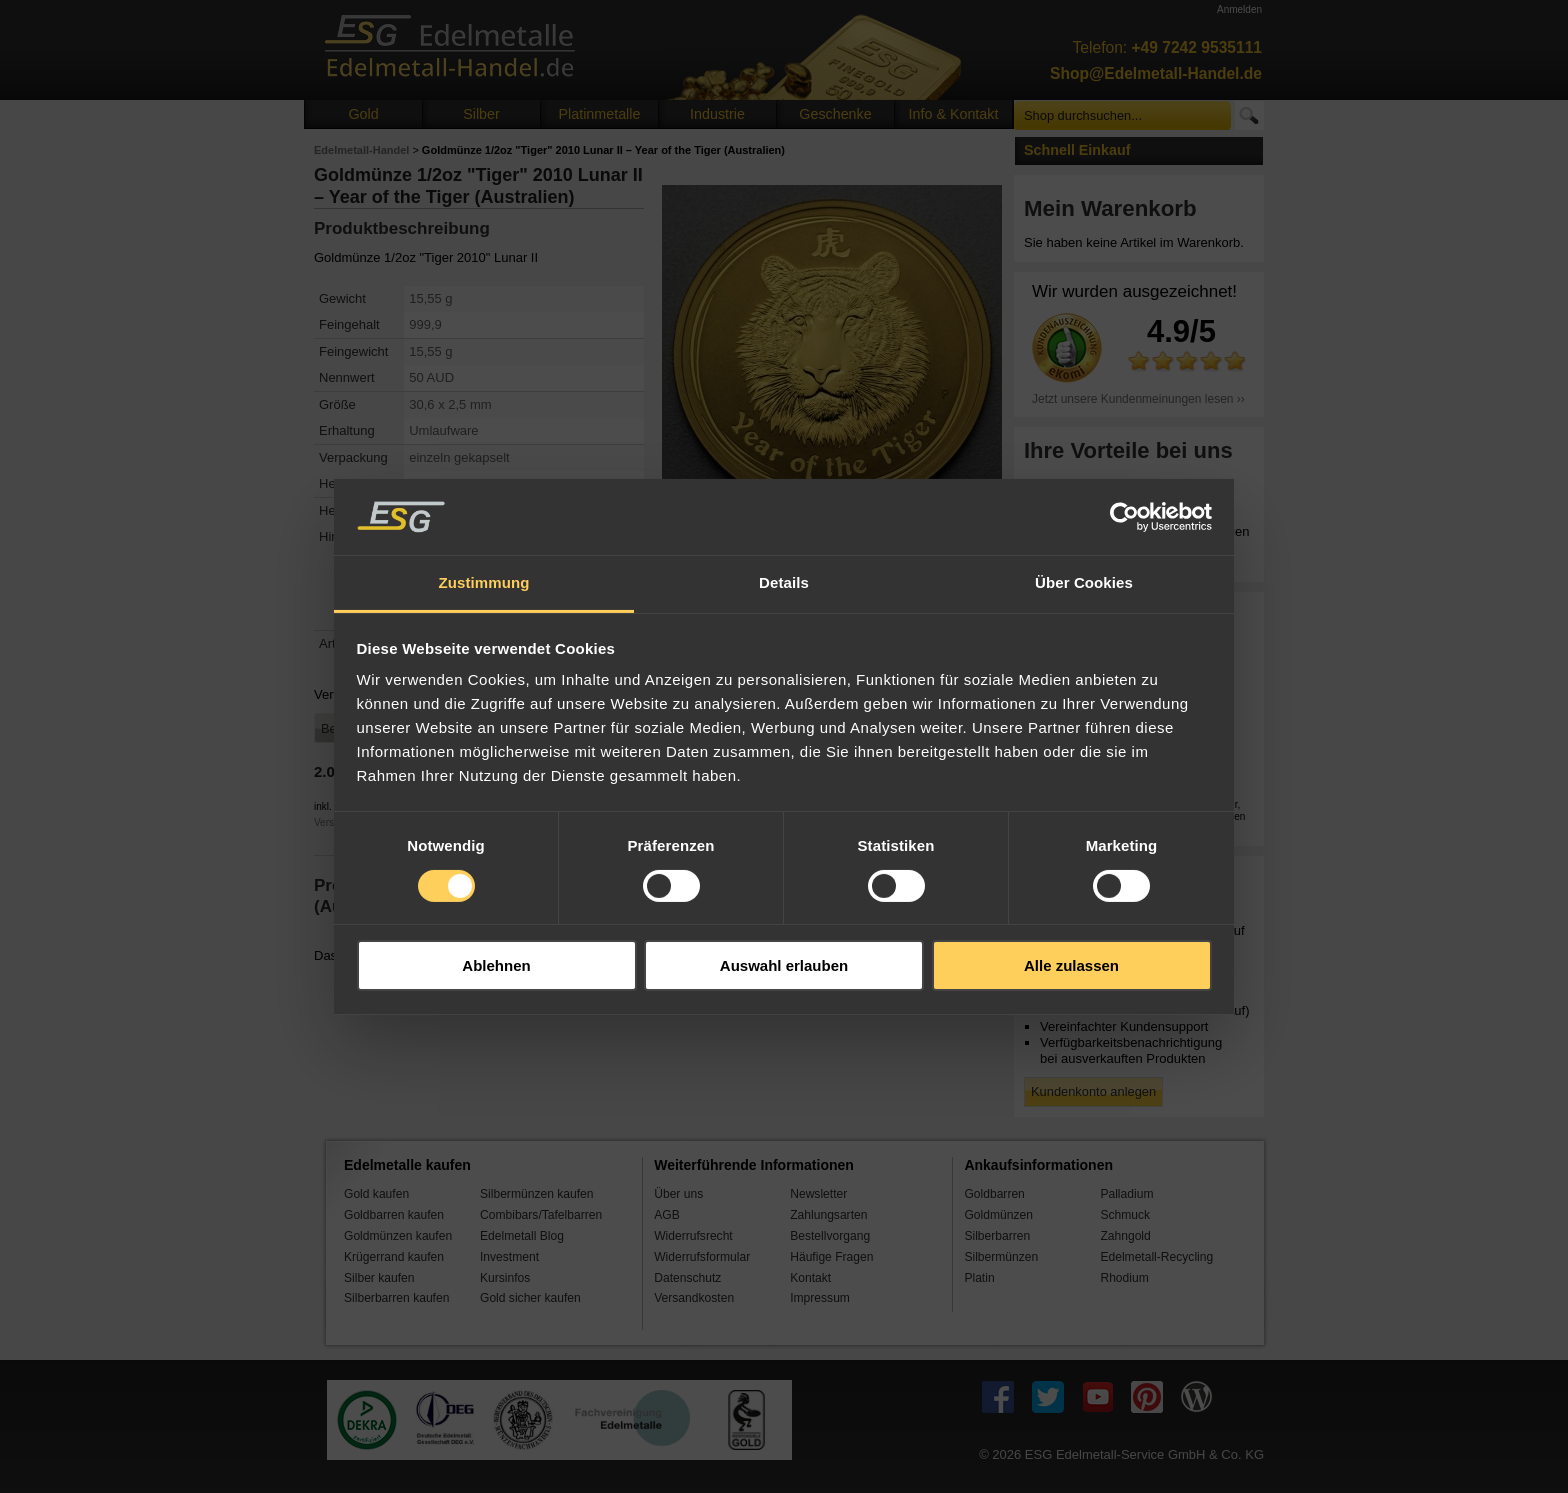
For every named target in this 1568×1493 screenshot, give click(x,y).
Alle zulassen (1071, 965)
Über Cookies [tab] (1084, 582)
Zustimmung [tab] (484, 582)
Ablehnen (496, 965)
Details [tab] (784, 582)
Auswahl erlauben (784, 965)
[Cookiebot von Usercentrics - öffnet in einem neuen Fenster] (1124, 517)
